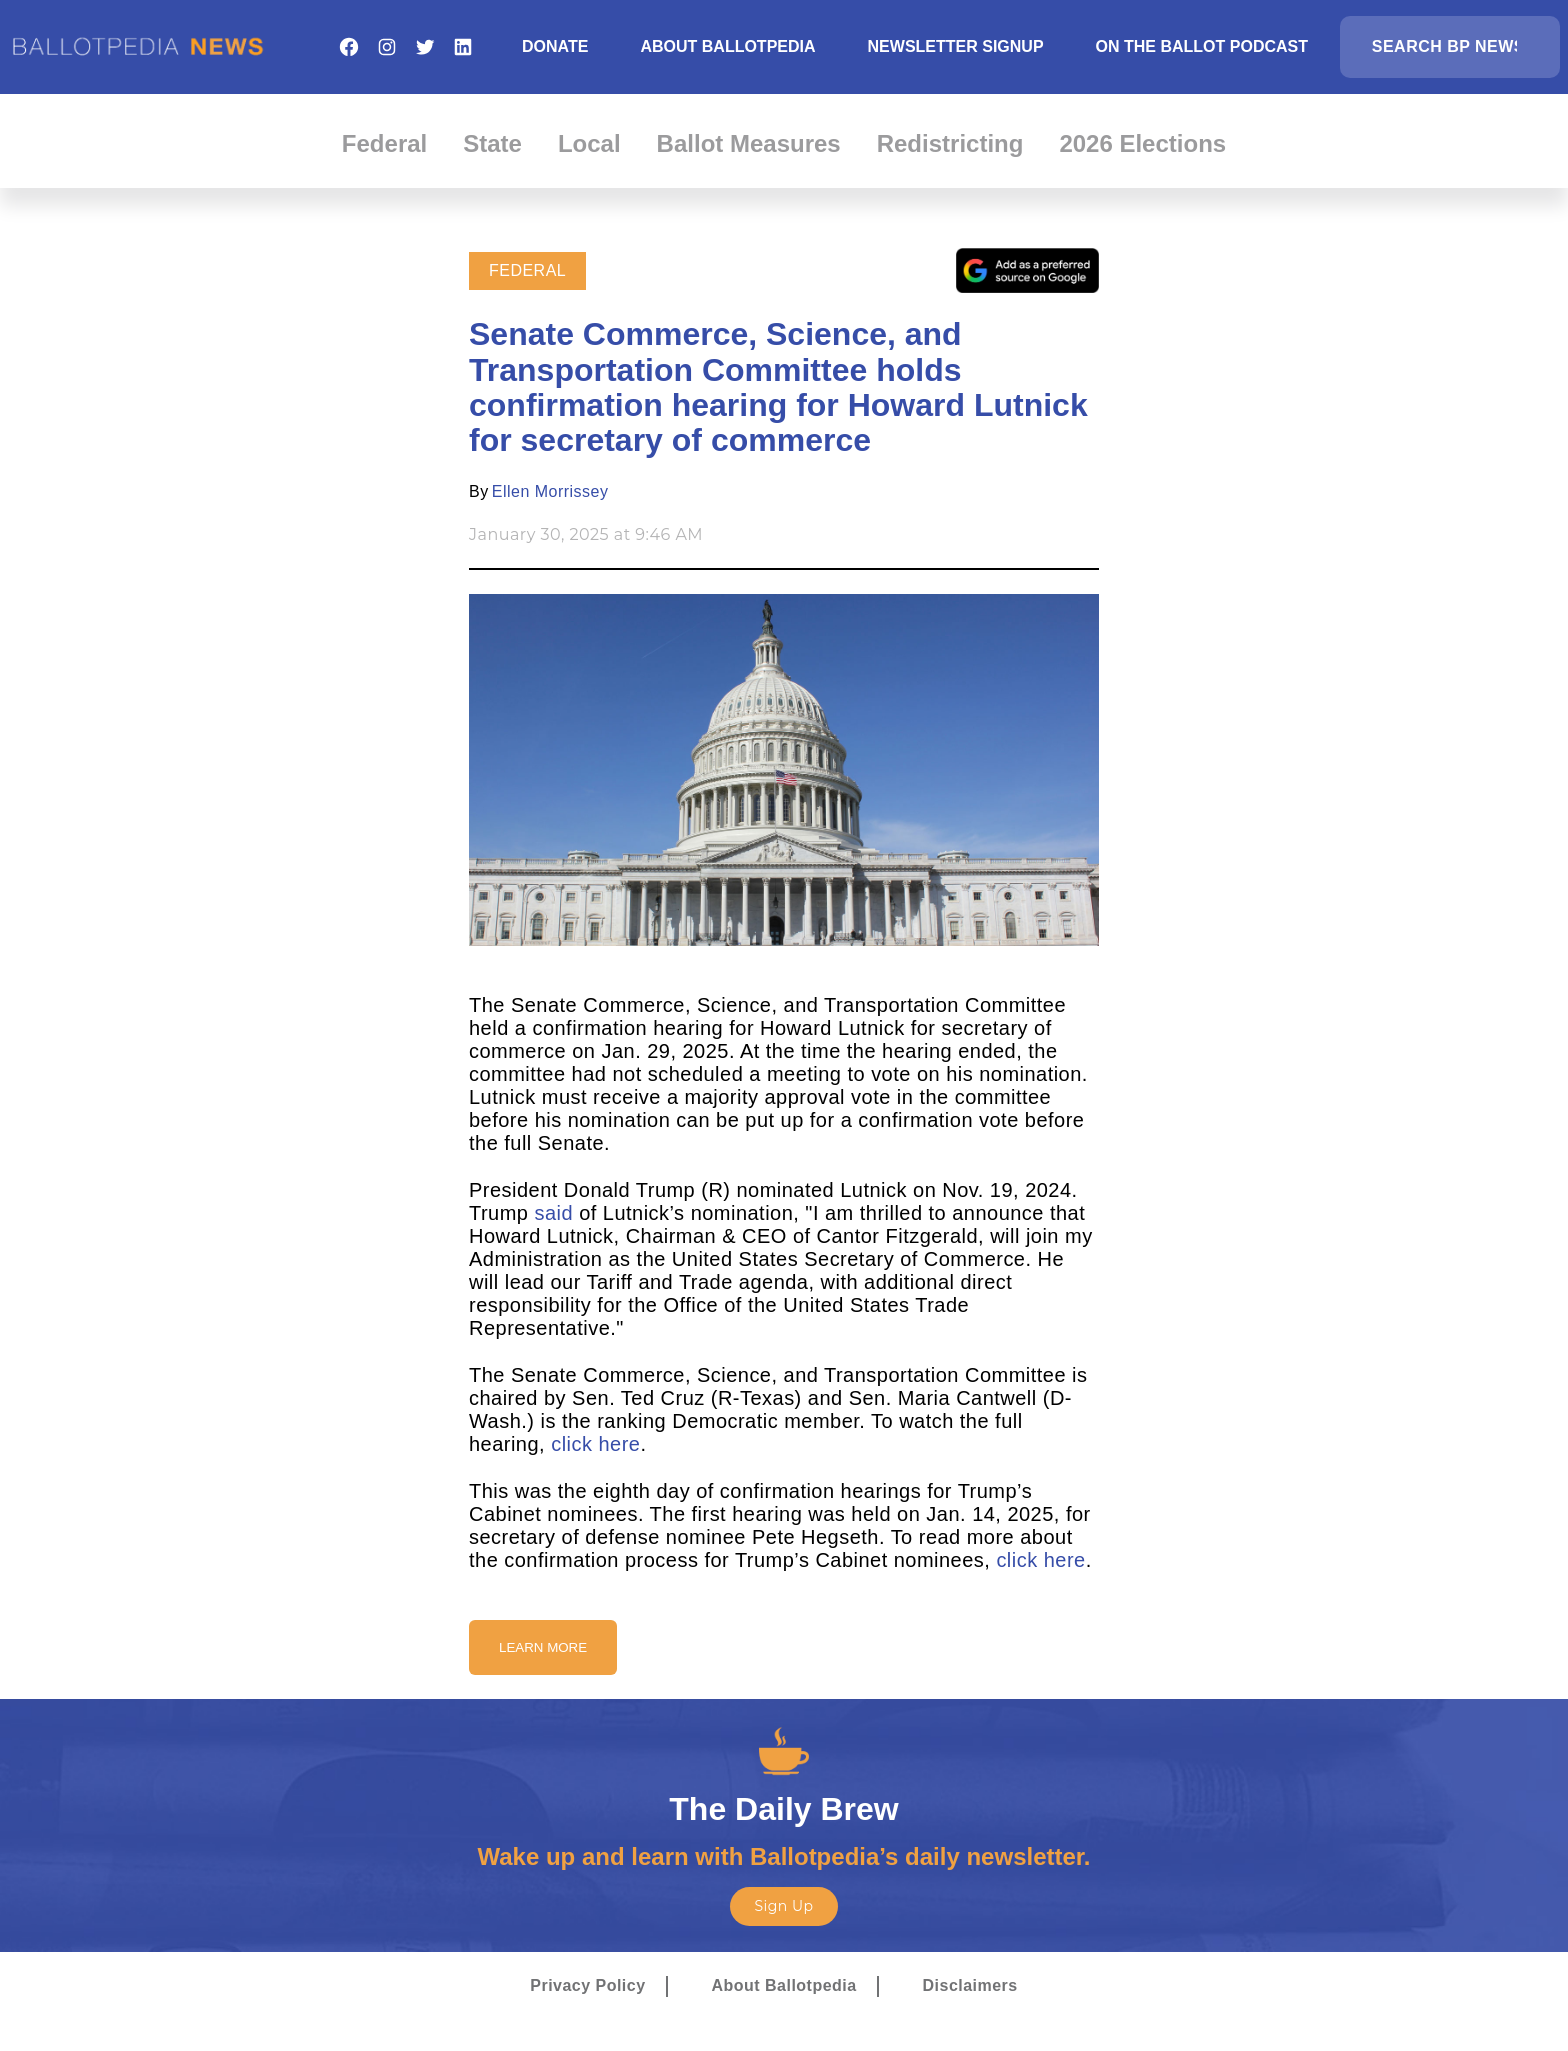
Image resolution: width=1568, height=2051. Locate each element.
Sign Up (783, 1906)
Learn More (543, 1647)
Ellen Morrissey (550, 491)
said (553, 1213)
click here (595, 1444)
